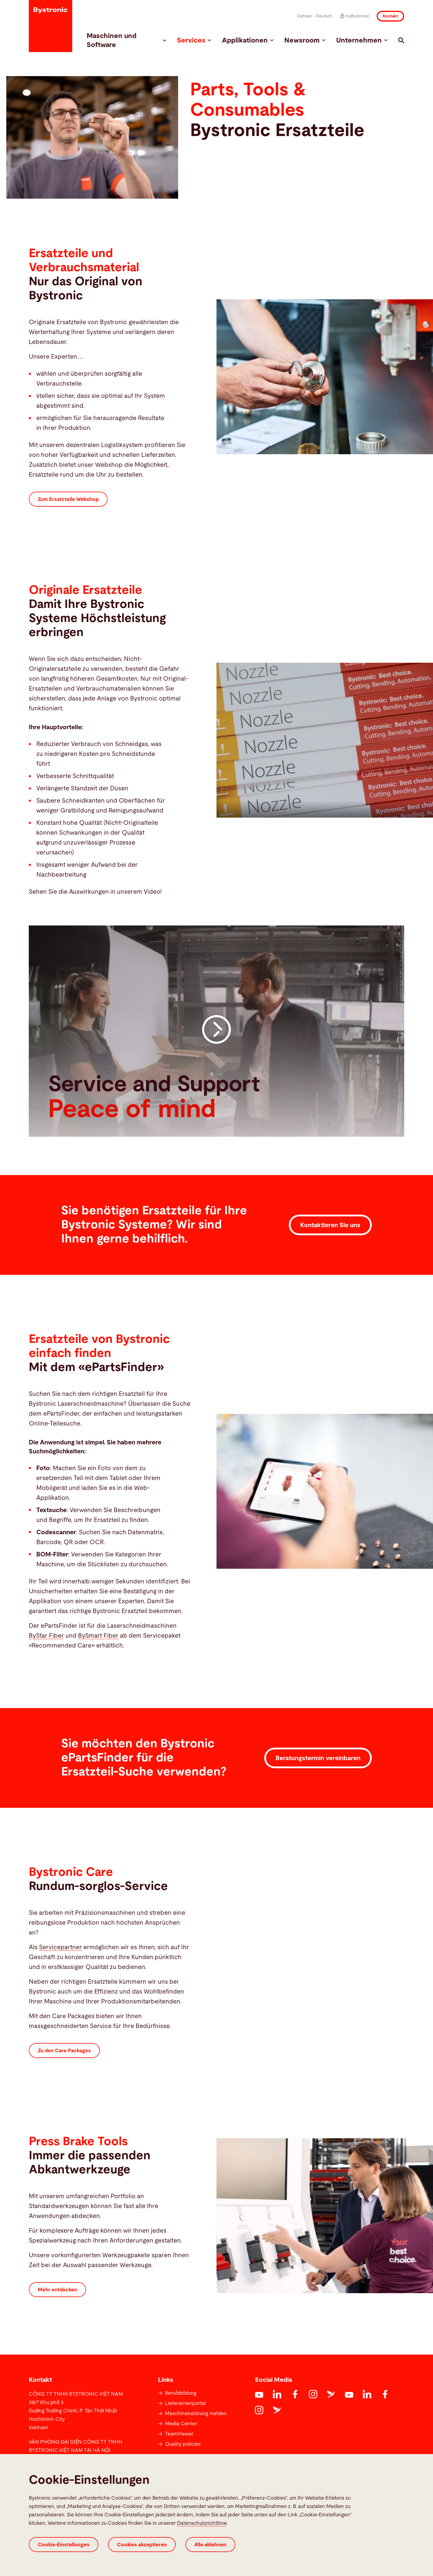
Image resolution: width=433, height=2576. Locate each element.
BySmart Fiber (98, 1636)
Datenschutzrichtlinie (201, 2523)
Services (194, 40)
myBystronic (354, 16)
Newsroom (304, 40)
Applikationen (247, 40)
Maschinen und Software (126, 41)
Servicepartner (60, 1947)
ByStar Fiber (46, 1636)
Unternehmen (361, 40)
